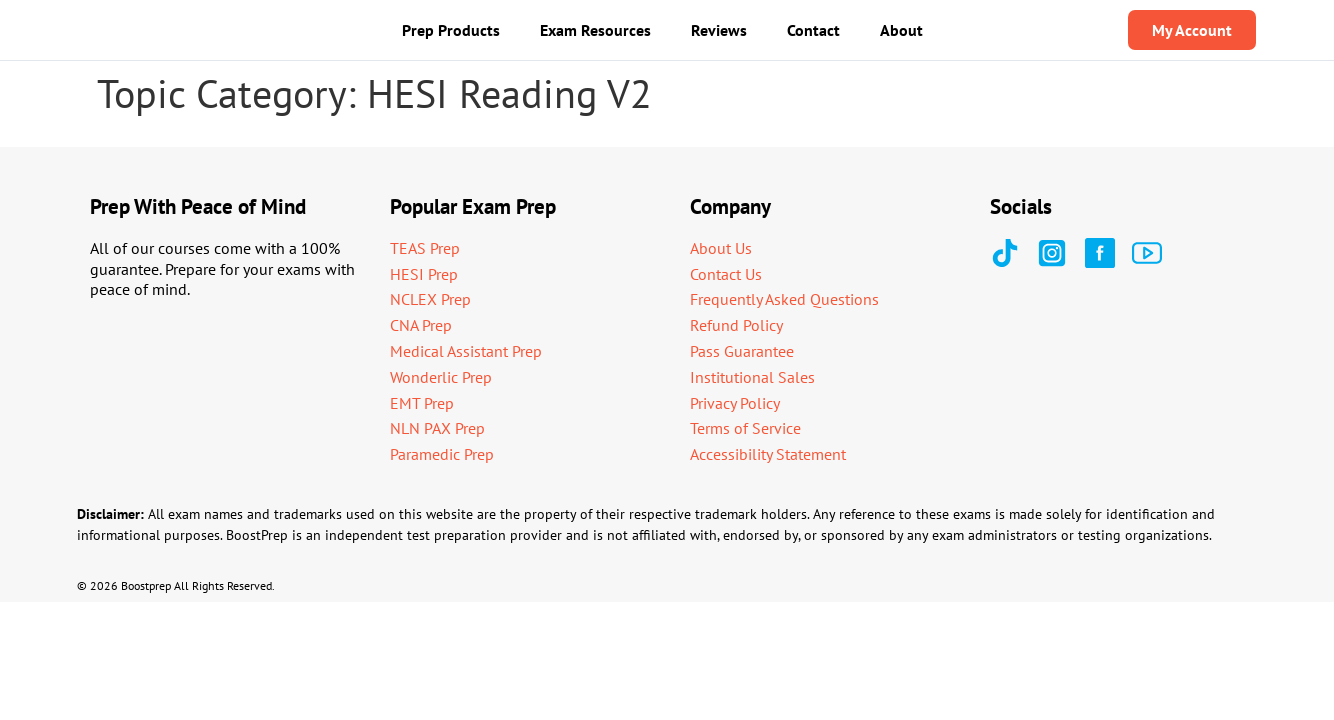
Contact (813, 30)
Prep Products (451, 30)
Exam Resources (595, 30)
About (901, 30)
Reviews (719, 30)
